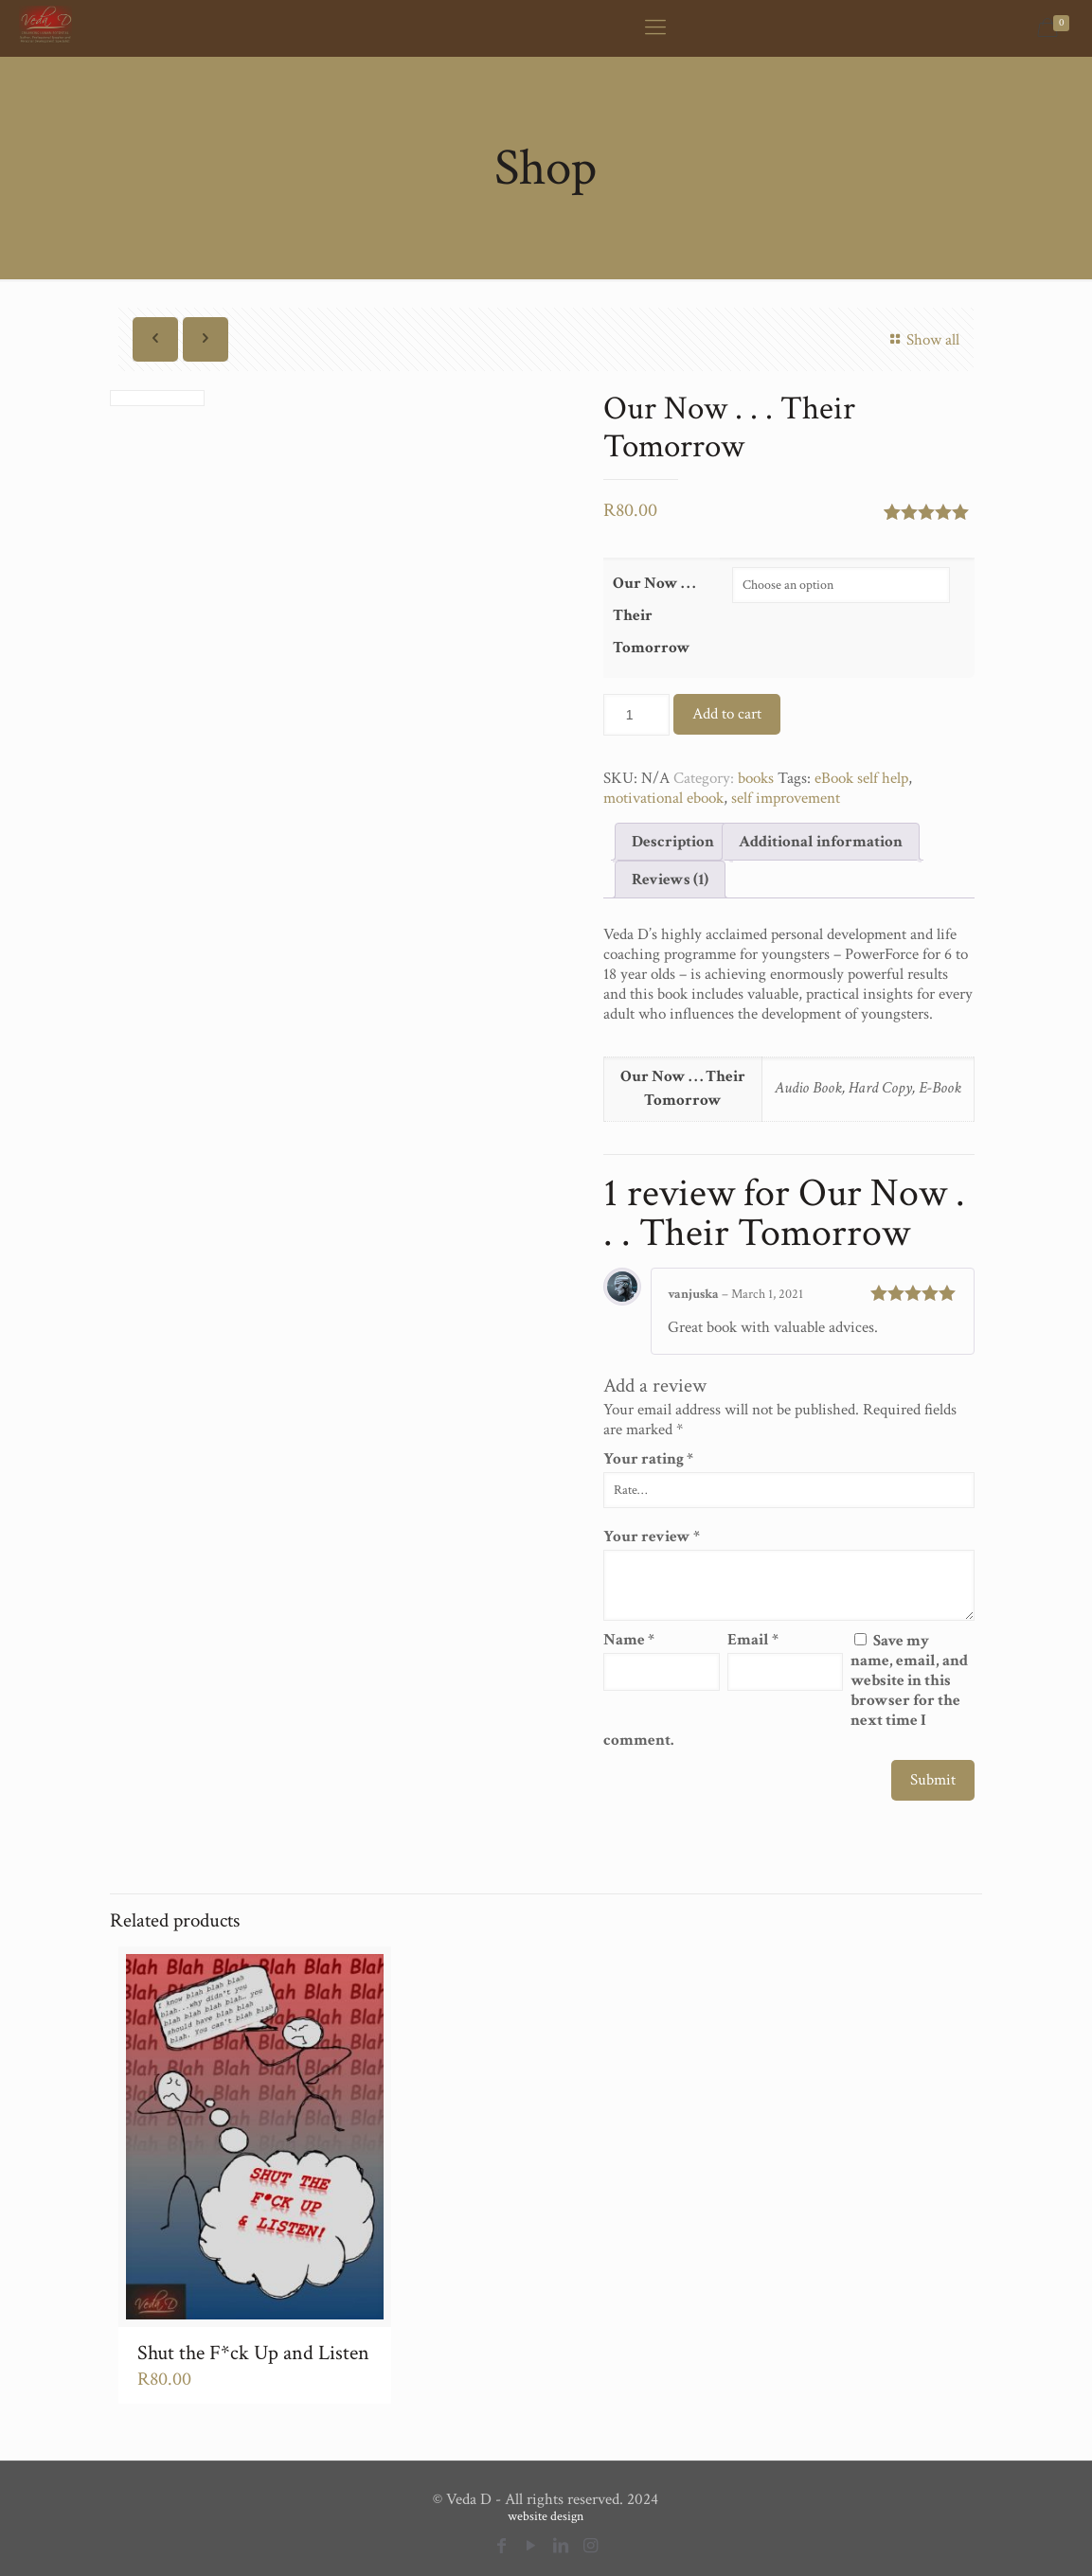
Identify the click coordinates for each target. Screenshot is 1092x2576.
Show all (921, 339)
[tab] (673, 842)
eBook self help (861, 778)
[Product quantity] (636, 715)
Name (628, 1640)
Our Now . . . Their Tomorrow (654, 615)
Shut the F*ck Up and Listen (253, 2353)
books (756, 778)
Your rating (648, 1459)
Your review (651, 1537)
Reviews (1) (670, 879)
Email (753, 1640)
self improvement (785, 798)
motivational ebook (663, 798)
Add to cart (726, 713)
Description (673, 841)
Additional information (821, 841)
